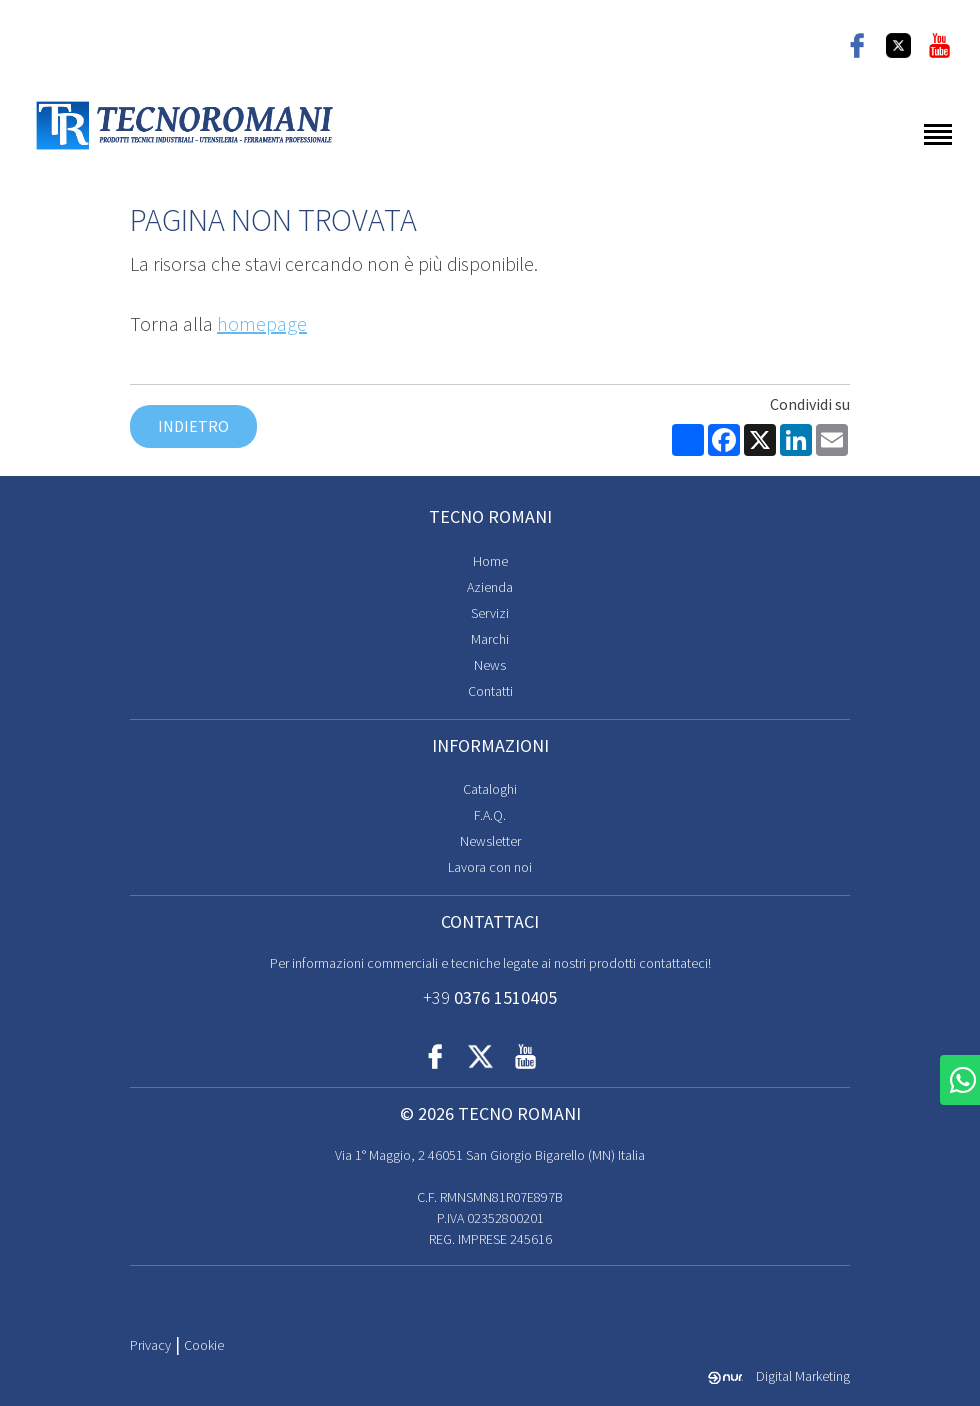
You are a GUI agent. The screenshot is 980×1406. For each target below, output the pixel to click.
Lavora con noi (490, 867)
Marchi (490, 639)
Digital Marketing (779, 1376)
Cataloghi (490, 789)
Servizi (490, 613)
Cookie (204, 1345)
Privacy (150, 1345)
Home (490, 561)
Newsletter (490, 841)
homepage (262, 323)
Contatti (490, 691)
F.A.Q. (490, 815)
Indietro (193, 426)
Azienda (490, 587)
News (490, 665)
